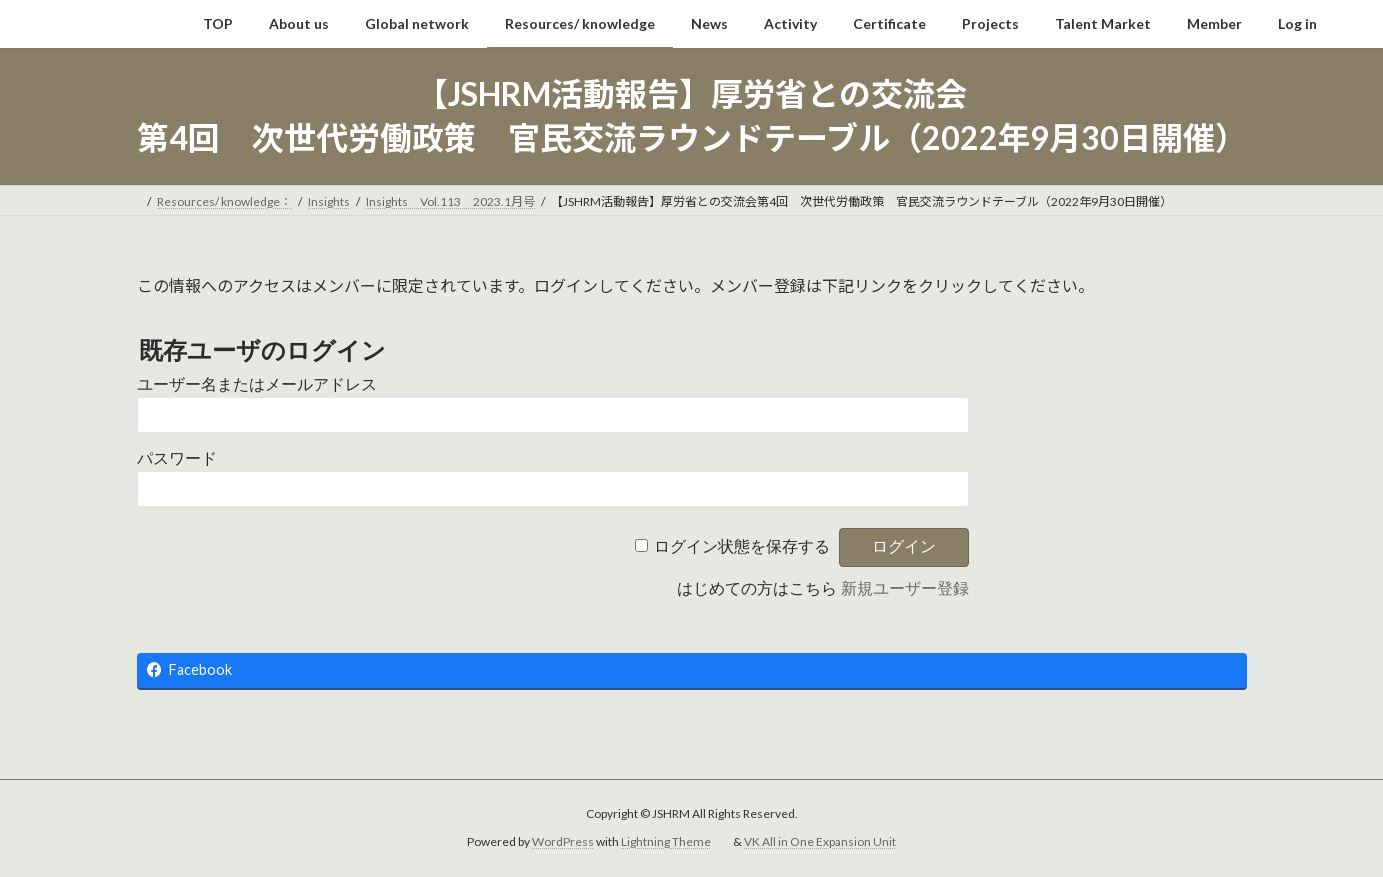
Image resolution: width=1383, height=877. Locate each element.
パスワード (177, 458)
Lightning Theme (666, 841)
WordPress (563, 841)
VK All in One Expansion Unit (820, 841)
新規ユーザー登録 (905, 588)
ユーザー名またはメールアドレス (257, 384)
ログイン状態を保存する (742, 546)
